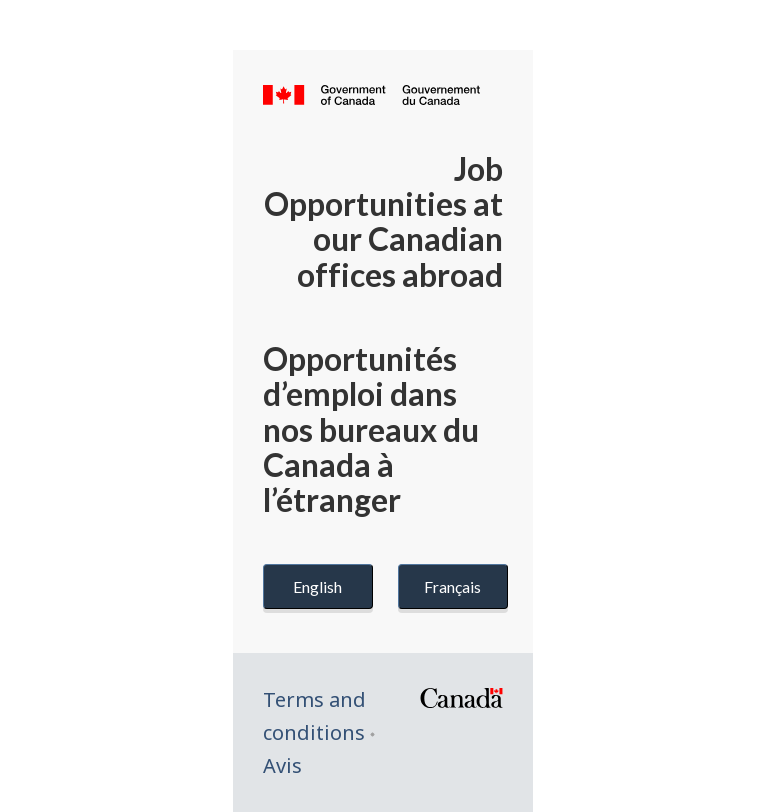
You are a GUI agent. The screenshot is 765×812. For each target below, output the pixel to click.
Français (452, 586)
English (317, 586)
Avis (282, 765)
